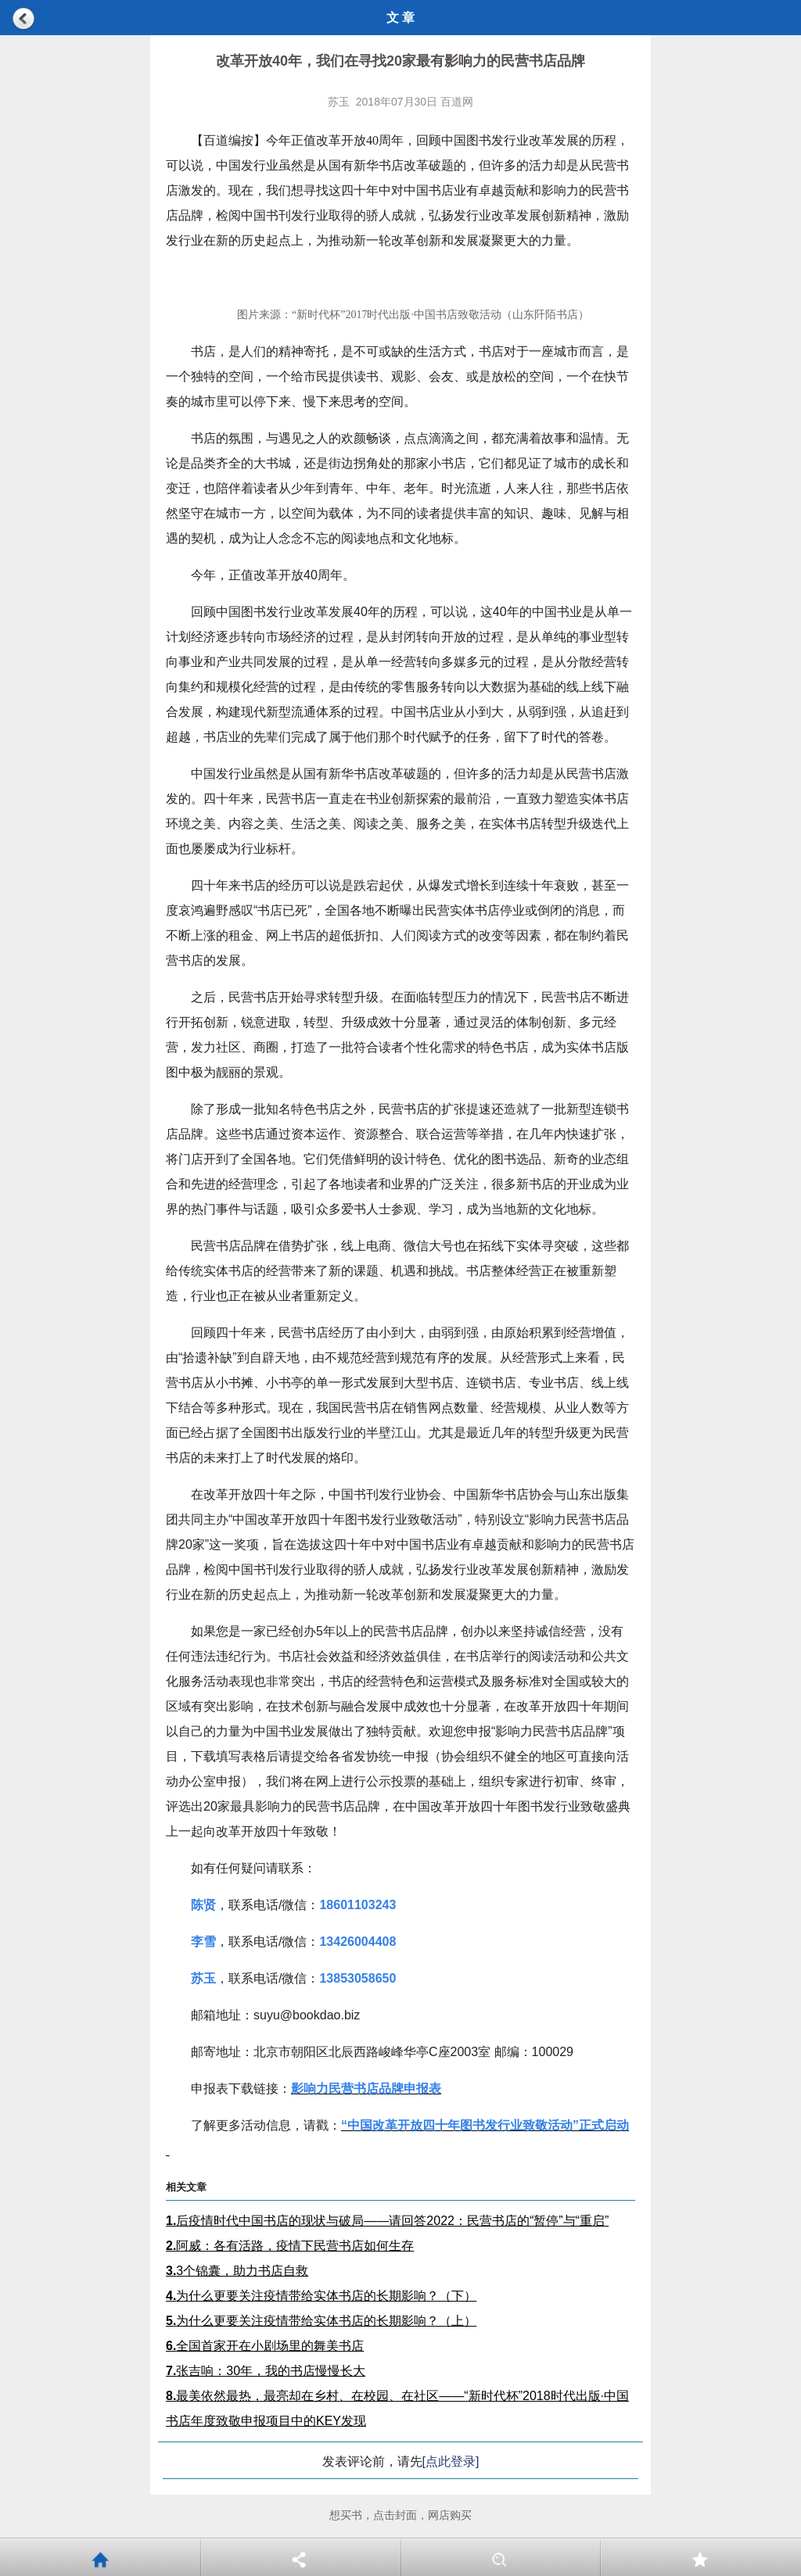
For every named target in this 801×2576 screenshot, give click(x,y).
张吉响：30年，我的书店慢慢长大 (265, 2370)
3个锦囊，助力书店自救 (237, 2270)
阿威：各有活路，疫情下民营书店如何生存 (290, 2245)
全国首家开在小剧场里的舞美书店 (265, 2345)
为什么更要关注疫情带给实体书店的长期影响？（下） (321, 2295)
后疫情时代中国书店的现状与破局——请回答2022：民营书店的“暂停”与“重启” (387, 2220)
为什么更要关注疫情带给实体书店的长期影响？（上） (321, 2320)
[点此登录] (451, 2461)
